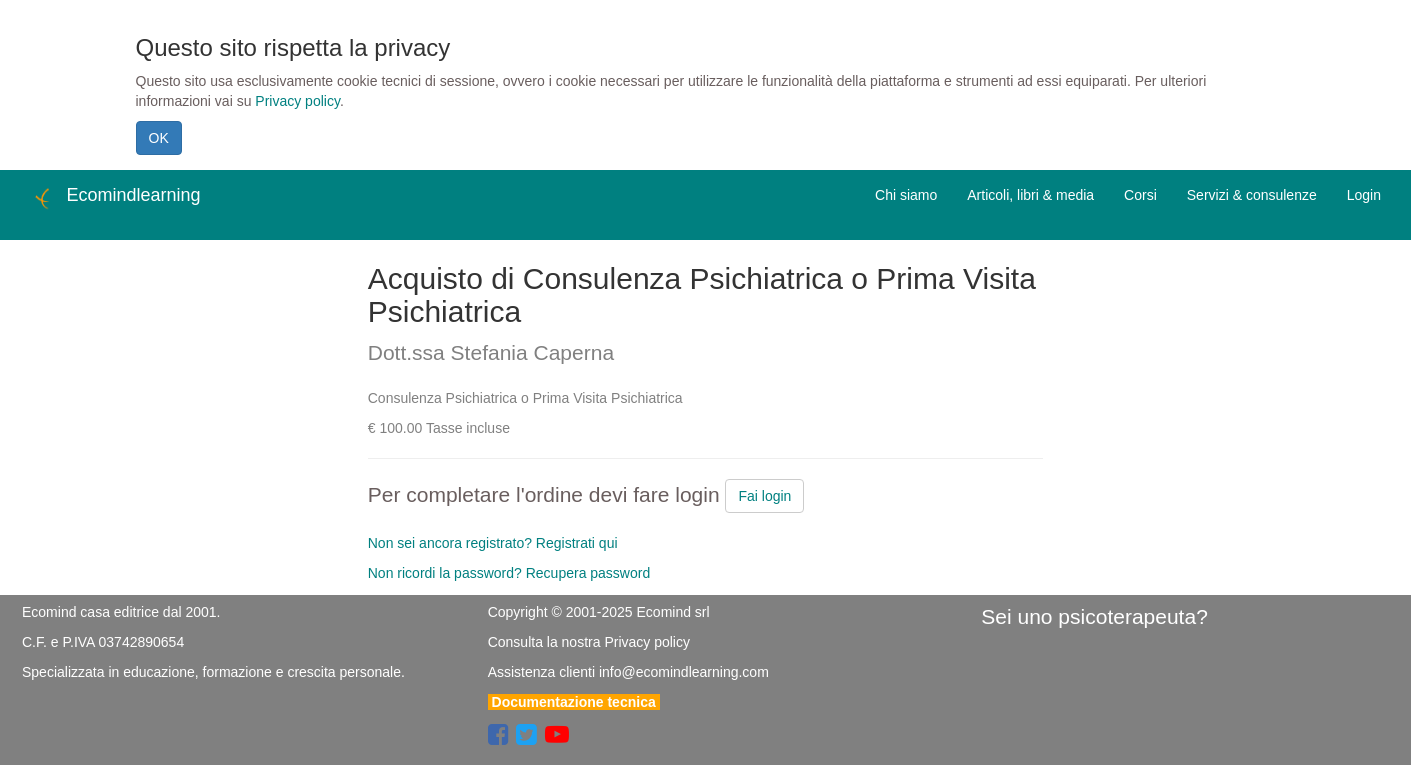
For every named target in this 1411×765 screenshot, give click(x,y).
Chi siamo (906, 195)
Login (1364, 195)
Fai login (764, 496)
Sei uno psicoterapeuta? (1094, 616)
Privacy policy (297, 101)
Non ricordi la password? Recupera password (509, 573)
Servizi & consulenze (1252, 195)
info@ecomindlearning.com (684, 672)
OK (159, 138)
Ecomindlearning (115, 198)
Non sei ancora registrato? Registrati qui (493, 543)
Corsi (1140, 195)
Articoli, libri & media (1030, 195)
